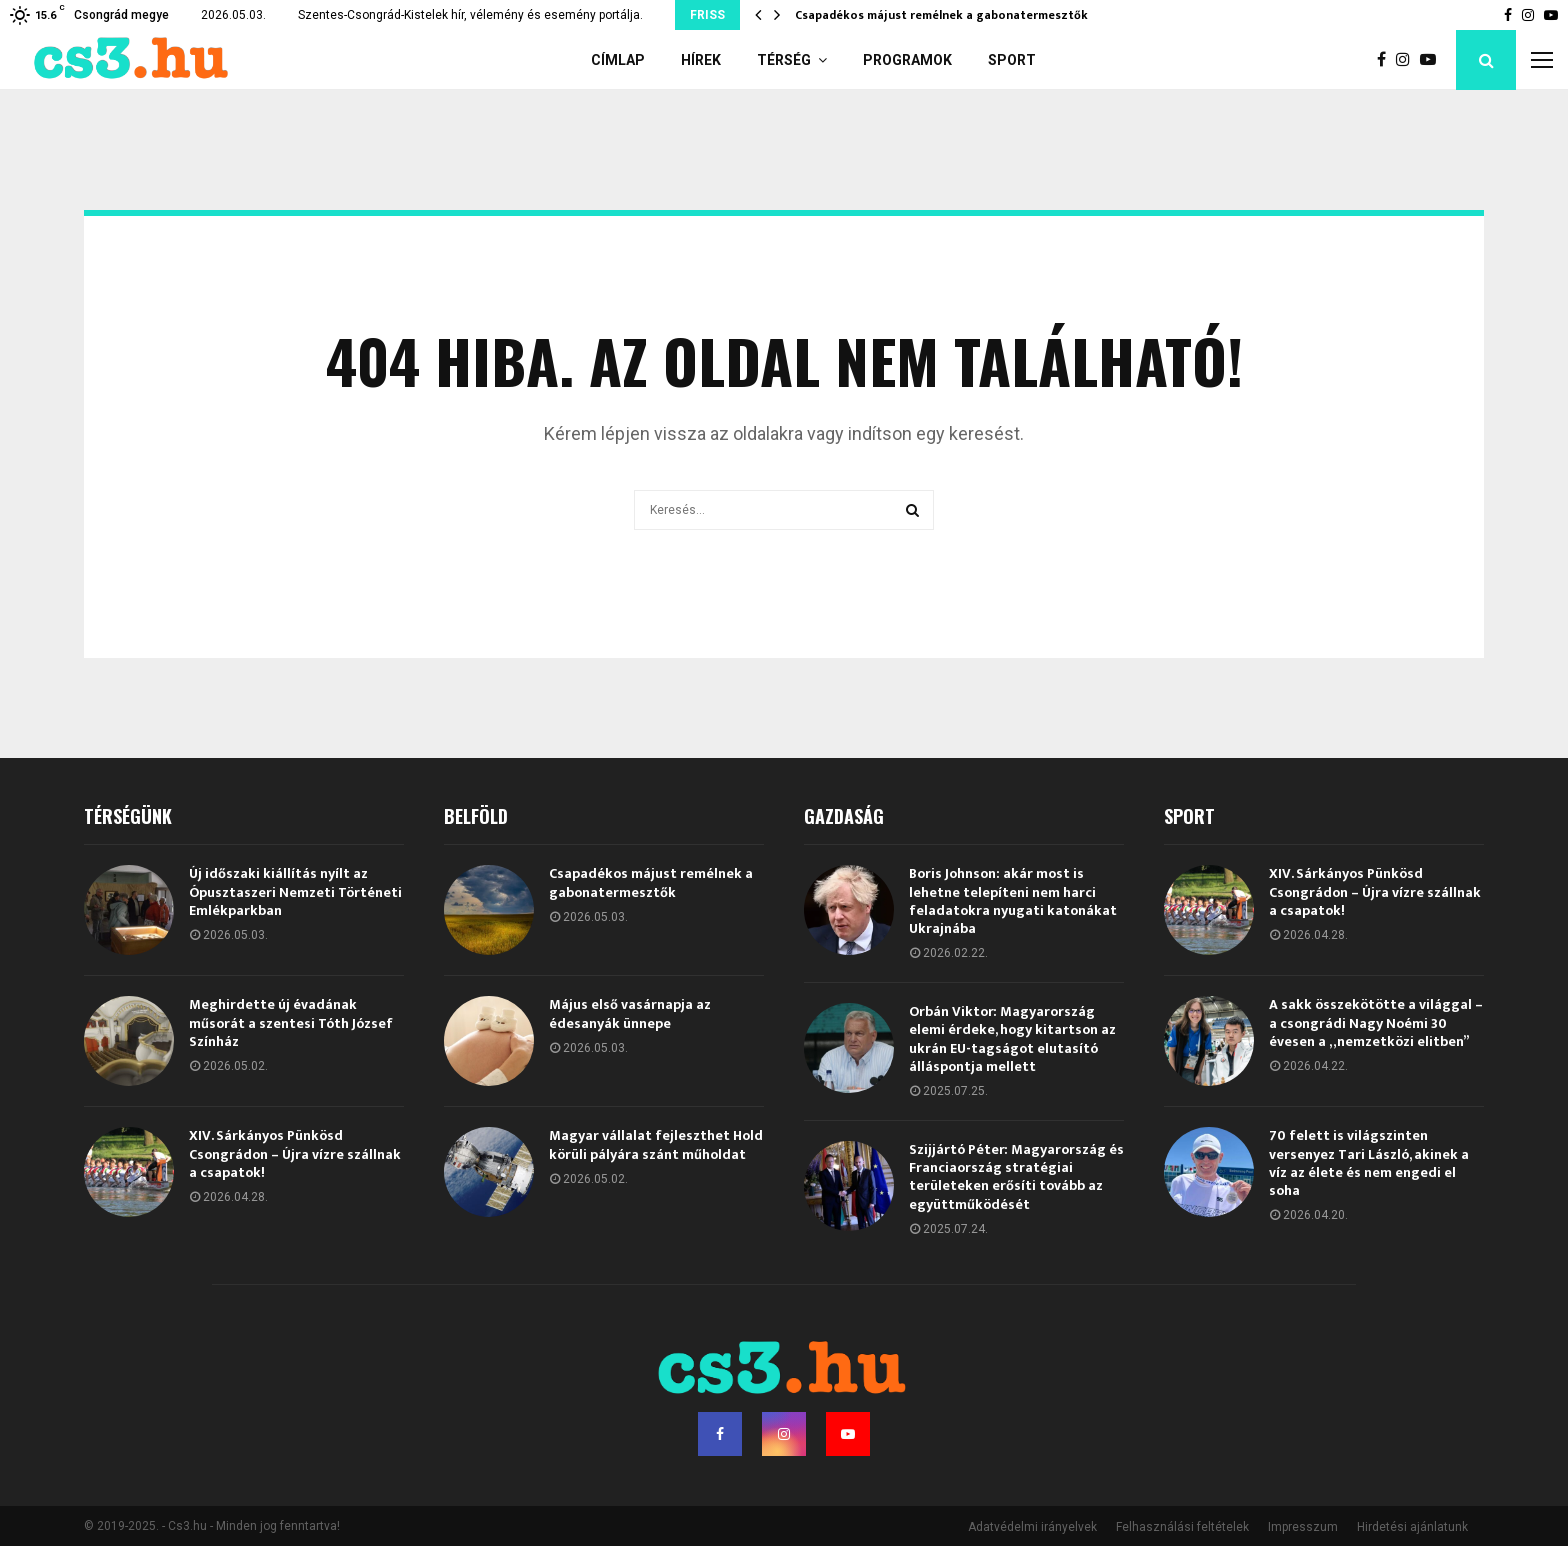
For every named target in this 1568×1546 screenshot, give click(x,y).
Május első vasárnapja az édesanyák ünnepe (630, 1013)
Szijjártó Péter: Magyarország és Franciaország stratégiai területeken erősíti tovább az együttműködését (1016, 1177)
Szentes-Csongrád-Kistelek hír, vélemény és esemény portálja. (470, 15)
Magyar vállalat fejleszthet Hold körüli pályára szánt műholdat (656, 1144)
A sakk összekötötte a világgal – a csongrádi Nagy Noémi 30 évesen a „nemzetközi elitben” (1376, 1022)
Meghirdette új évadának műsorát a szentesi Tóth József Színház (291, 1022)
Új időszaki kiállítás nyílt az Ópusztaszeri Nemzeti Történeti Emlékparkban (295, 891)
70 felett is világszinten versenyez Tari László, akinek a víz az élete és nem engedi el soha (1369, 1163)
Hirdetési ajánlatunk (1412, 1527)
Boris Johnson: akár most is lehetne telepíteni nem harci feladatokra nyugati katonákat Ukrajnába (1013, 901)
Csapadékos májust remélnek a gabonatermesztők (941, 15)
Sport (1012, 60)
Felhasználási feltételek (1182, 1527)
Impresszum (1303, 1527)
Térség (784, 60)
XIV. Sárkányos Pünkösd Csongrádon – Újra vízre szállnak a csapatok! (295, 1153)
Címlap (618, 60)
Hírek (701, 60)
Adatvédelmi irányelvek (1032, 1527)
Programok (907, 60)
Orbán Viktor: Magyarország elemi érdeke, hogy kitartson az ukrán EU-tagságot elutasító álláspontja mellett (1012, 1039)
